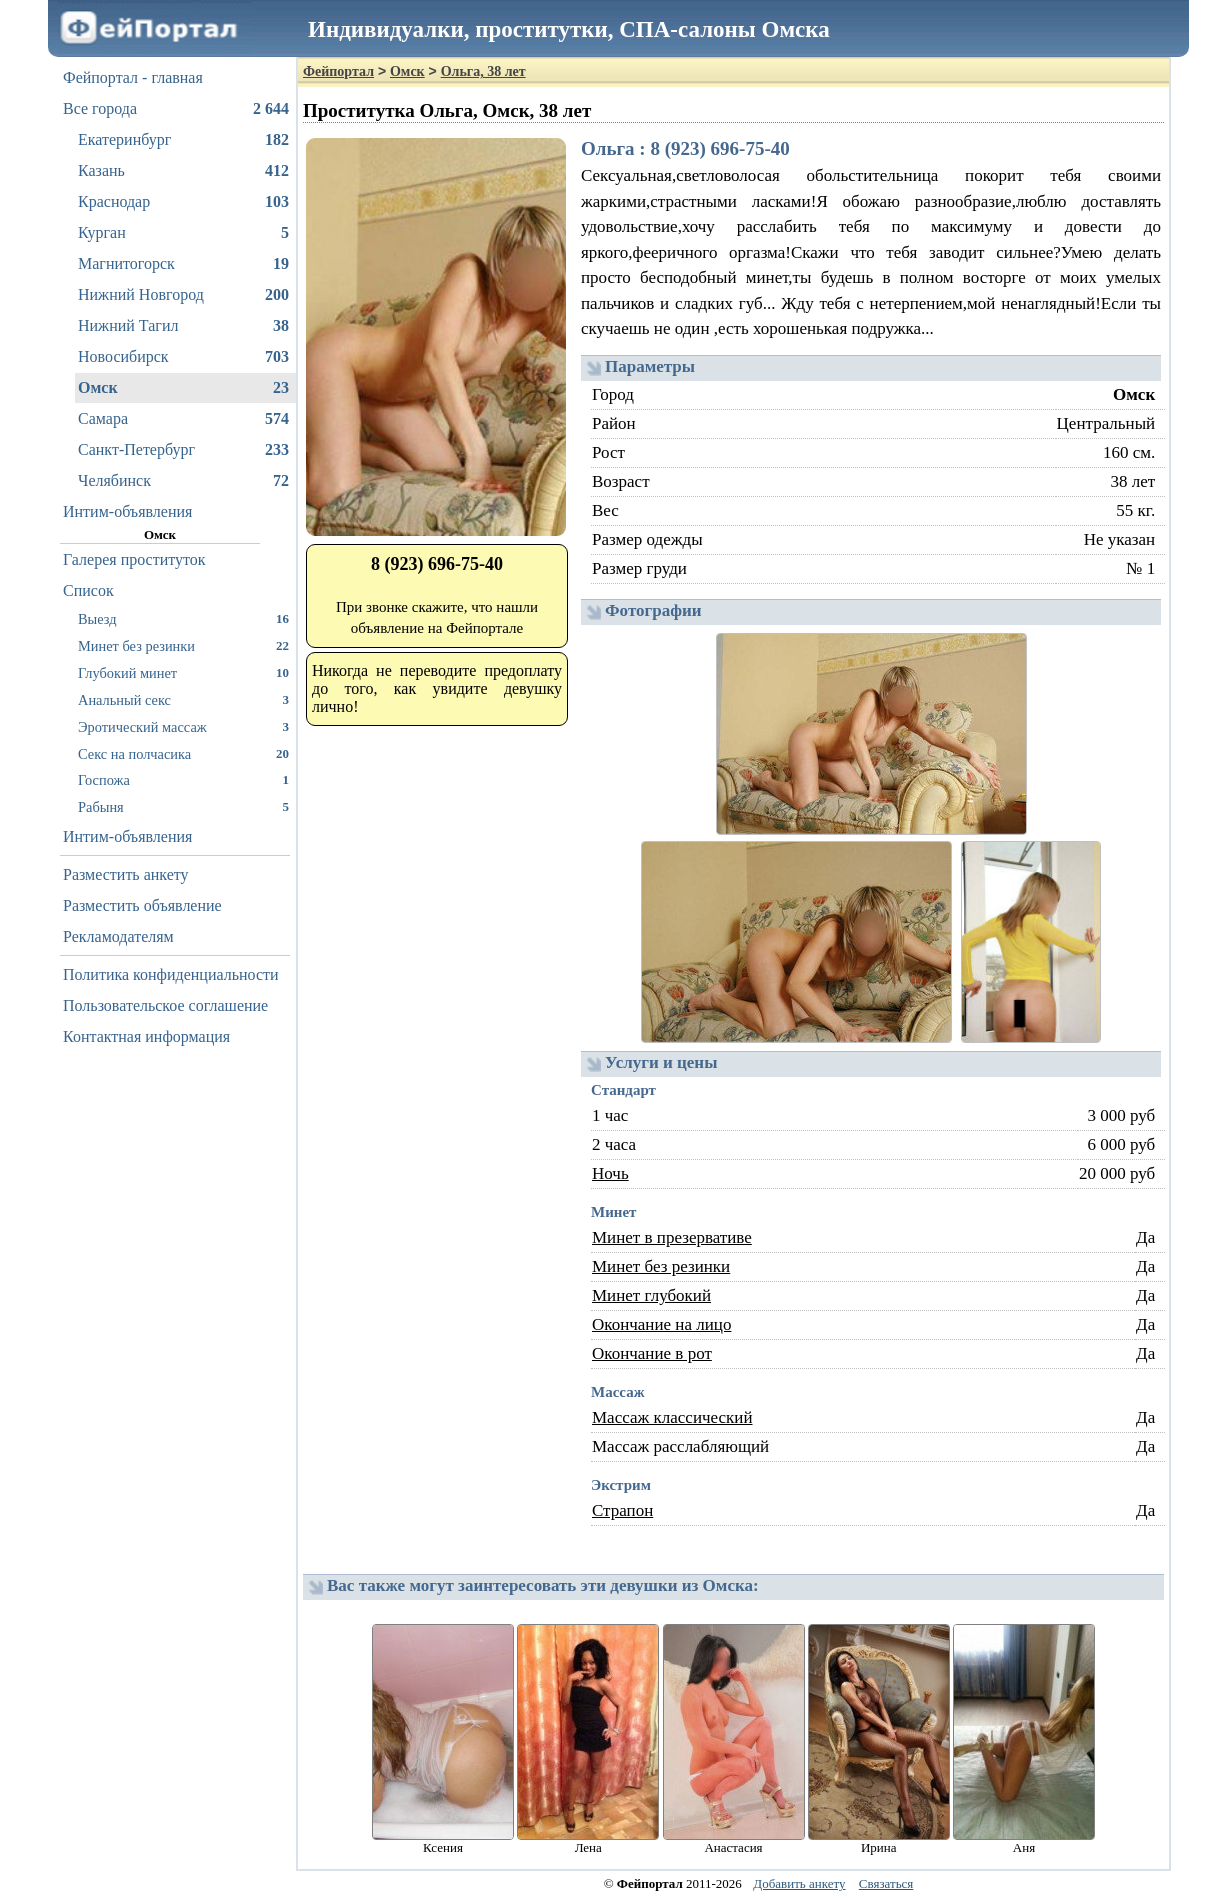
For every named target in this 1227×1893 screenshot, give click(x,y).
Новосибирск (183, 357)
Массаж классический (672, 1417)
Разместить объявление (142, 905)
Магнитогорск (183, 264)
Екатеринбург (183, 140)
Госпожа (183, 779)
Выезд (183, 618)
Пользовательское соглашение (165, 1005)
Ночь (610, 1173)
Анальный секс (183, 699)
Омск (183, 388)
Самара (183, 419)
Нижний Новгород (183, 295)
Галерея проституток (134, 559)
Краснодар (183, 202)
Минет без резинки (183, 645)
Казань (183, 171)
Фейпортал (338, 71)
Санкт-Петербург (183, 450)
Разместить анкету (126, 874)
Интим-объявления (127, 511)
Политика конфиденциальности (171, 974)
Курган (183, 233)
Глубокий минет (183, 672)
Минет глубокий (651, 1295)
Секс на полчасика (183, 753)
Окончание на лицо (661, 1324)
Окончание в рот (652, 1353)
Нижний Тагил (183, 326)
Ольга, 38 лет (483, 71)
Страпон (622, 1510)
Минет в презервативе (672, 1237)
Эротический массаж (183, 726)
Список (88, 590)
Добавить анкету (799, 1883)
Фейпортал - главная (133, 77)
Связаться (886, 1883)
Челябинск (183, 481)
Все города (176, 109)
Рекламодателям (118, 936)
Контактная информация (146, 1036)
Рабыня (183, 806)
